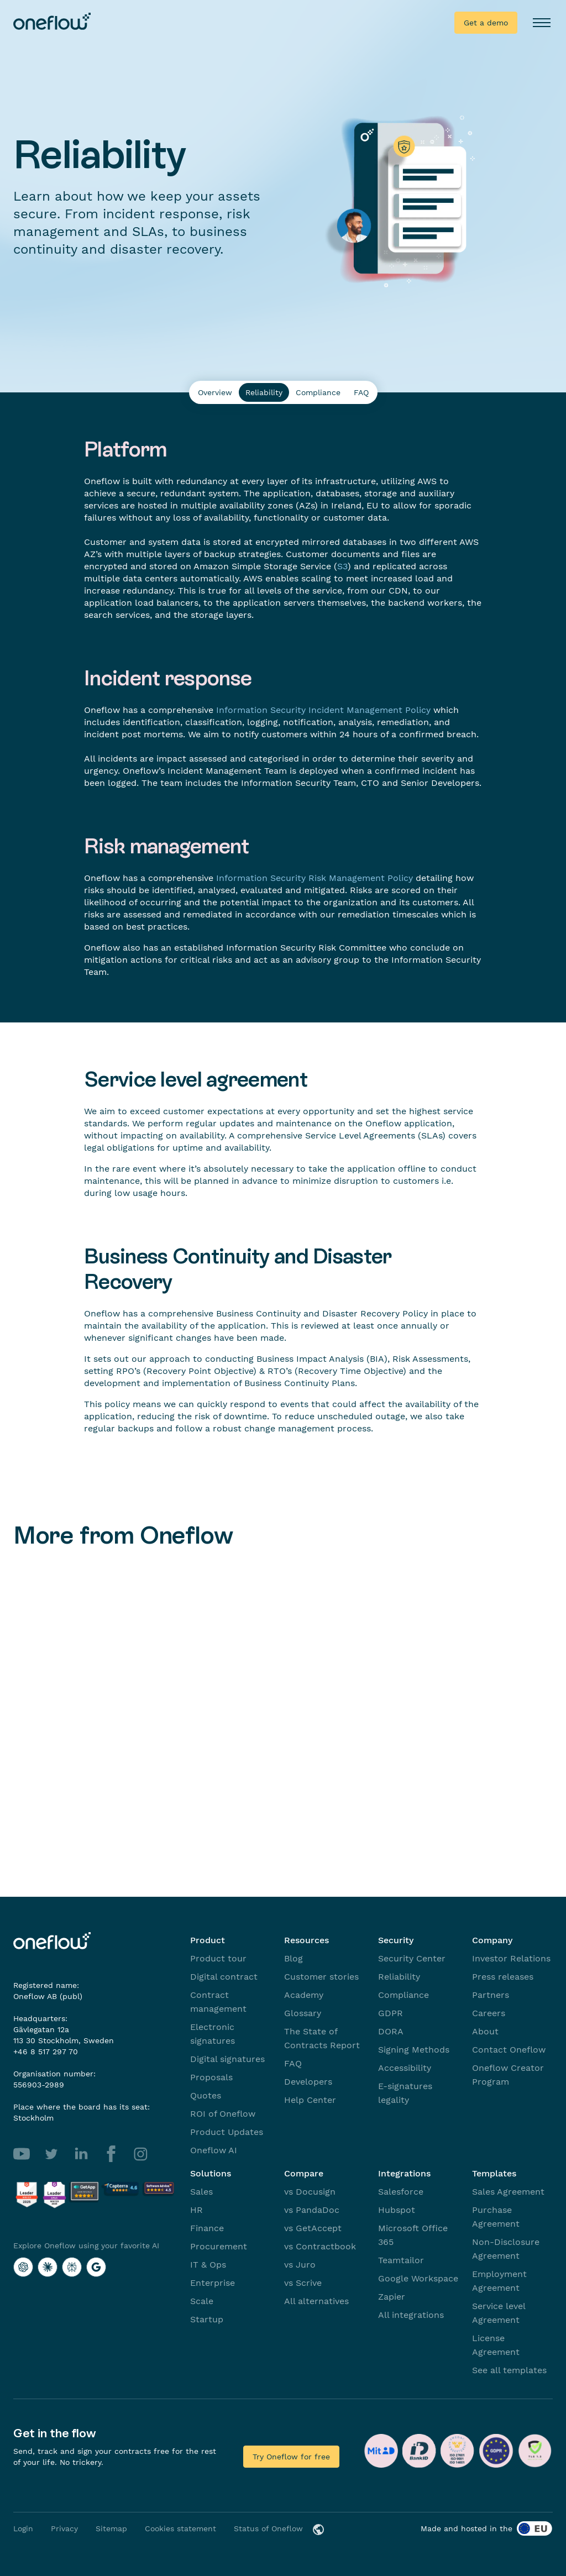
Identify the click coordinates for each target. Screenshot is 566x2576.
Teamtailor (401, 2260)
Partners (490, 1995)
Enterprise (212, 2283)
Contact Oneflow (509, 2049)
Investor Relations (511, 1958)
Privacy (64, 2528)
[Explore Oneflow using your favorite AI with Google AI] (96, 2267)
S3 (342, 566)
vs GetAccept (313, 2228)
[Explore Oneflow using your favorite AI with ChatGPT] (23, 2267)
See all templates (509, 2370)
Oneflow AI (213, 2150)
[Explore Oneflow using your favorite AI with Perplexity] (72, 2267)
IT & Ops (208, 2264)
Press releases (502, 1976)
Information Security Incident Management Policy (323, 710)
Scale (201, 2301)
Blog (293, 1958)
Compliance (403, 1995)
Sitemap (111, 2528)
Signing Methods (413, 2049)
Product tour (218, 1958)
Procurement (218, 2246)
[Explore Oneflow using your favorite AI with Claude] (47, 2267)
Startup (206, 2319)
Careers (488, 2013)
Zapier (391, 2296)
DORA (390, 2031)
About (485, 2031)
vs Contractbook (320, 2246)
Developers (308, 2081)
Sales (201, 2191)
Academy (303, 1995)
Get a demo (486, 22)
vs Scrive (303, 2283)
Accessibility (404, 2068)
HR (196, 2210)
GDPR (390, 2013)
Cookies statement (180, 2528)
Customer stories (321, 1976)
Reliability (399, 1976)
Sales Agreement (508, 2191)
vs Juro (300, 2264)
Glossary (302, 2013)
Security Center (412, 1958)
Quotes (205, 2095)
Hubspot (396, 2210)
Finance (207, 2228)
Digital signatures (227, 2059)
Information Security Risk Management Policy (314, 878)
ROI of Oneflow (222, 2113)
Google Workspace (418, 2278)
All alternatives (316, 2301)
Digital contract (224, 1976)
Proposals (211, 2077)
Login (23, 2528)
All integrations (411, 2315)
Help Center (310, 2100)
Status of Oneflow (268, 2528)
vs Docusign (310, 2191)
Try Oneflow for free (291, 2456)
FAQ (293, 2063)
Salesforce (400, 2191)
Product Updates (226, 2132)
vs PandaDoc (311, 2210)
